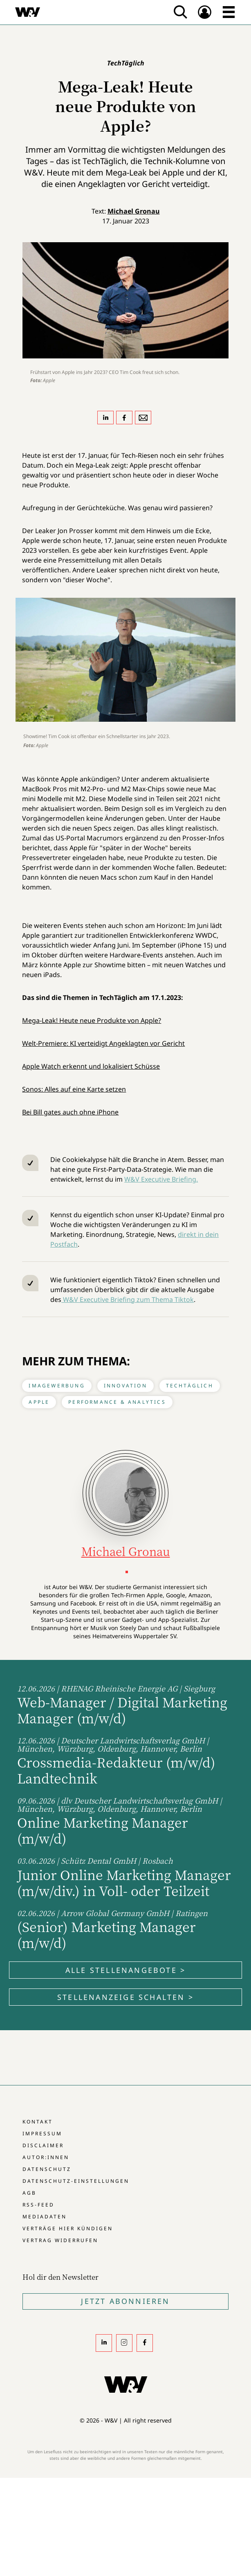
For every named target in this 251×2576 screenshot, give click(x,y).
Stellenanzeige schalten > (125, 1997)
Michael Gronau (134, 211)
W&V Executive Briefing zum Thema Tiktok (127, 1299)
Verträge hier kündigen (67, 2228)
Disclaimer (43, 2145)
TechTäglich (189, 1385)
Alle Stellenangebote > (125, 1970)
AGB (29, 2192)
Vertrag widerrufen (60, 2240)
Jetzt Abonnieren (125, 2301)
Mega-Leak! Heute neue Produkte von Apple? (91, 1020)
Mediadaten (44, 2216)
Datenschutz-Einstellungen (75, 2180)
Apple (39, 1401)
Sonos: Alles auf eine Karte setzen (74, 1089)
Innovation (125, 1385)
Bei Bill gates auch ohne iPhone (70, 1112)
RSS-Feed (38, 2204)
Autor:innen (45, 2157)
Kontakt (37, 2121)
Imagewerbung (57, 1385)
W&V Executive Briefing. (161, 1179)
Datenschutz (46, 2169)
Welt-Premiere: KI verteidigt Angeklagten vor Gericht (103, 1043)
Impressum (42, 2133)
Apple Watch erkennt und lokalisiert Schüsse (91, 1066)
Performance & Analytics (117, 1401)
